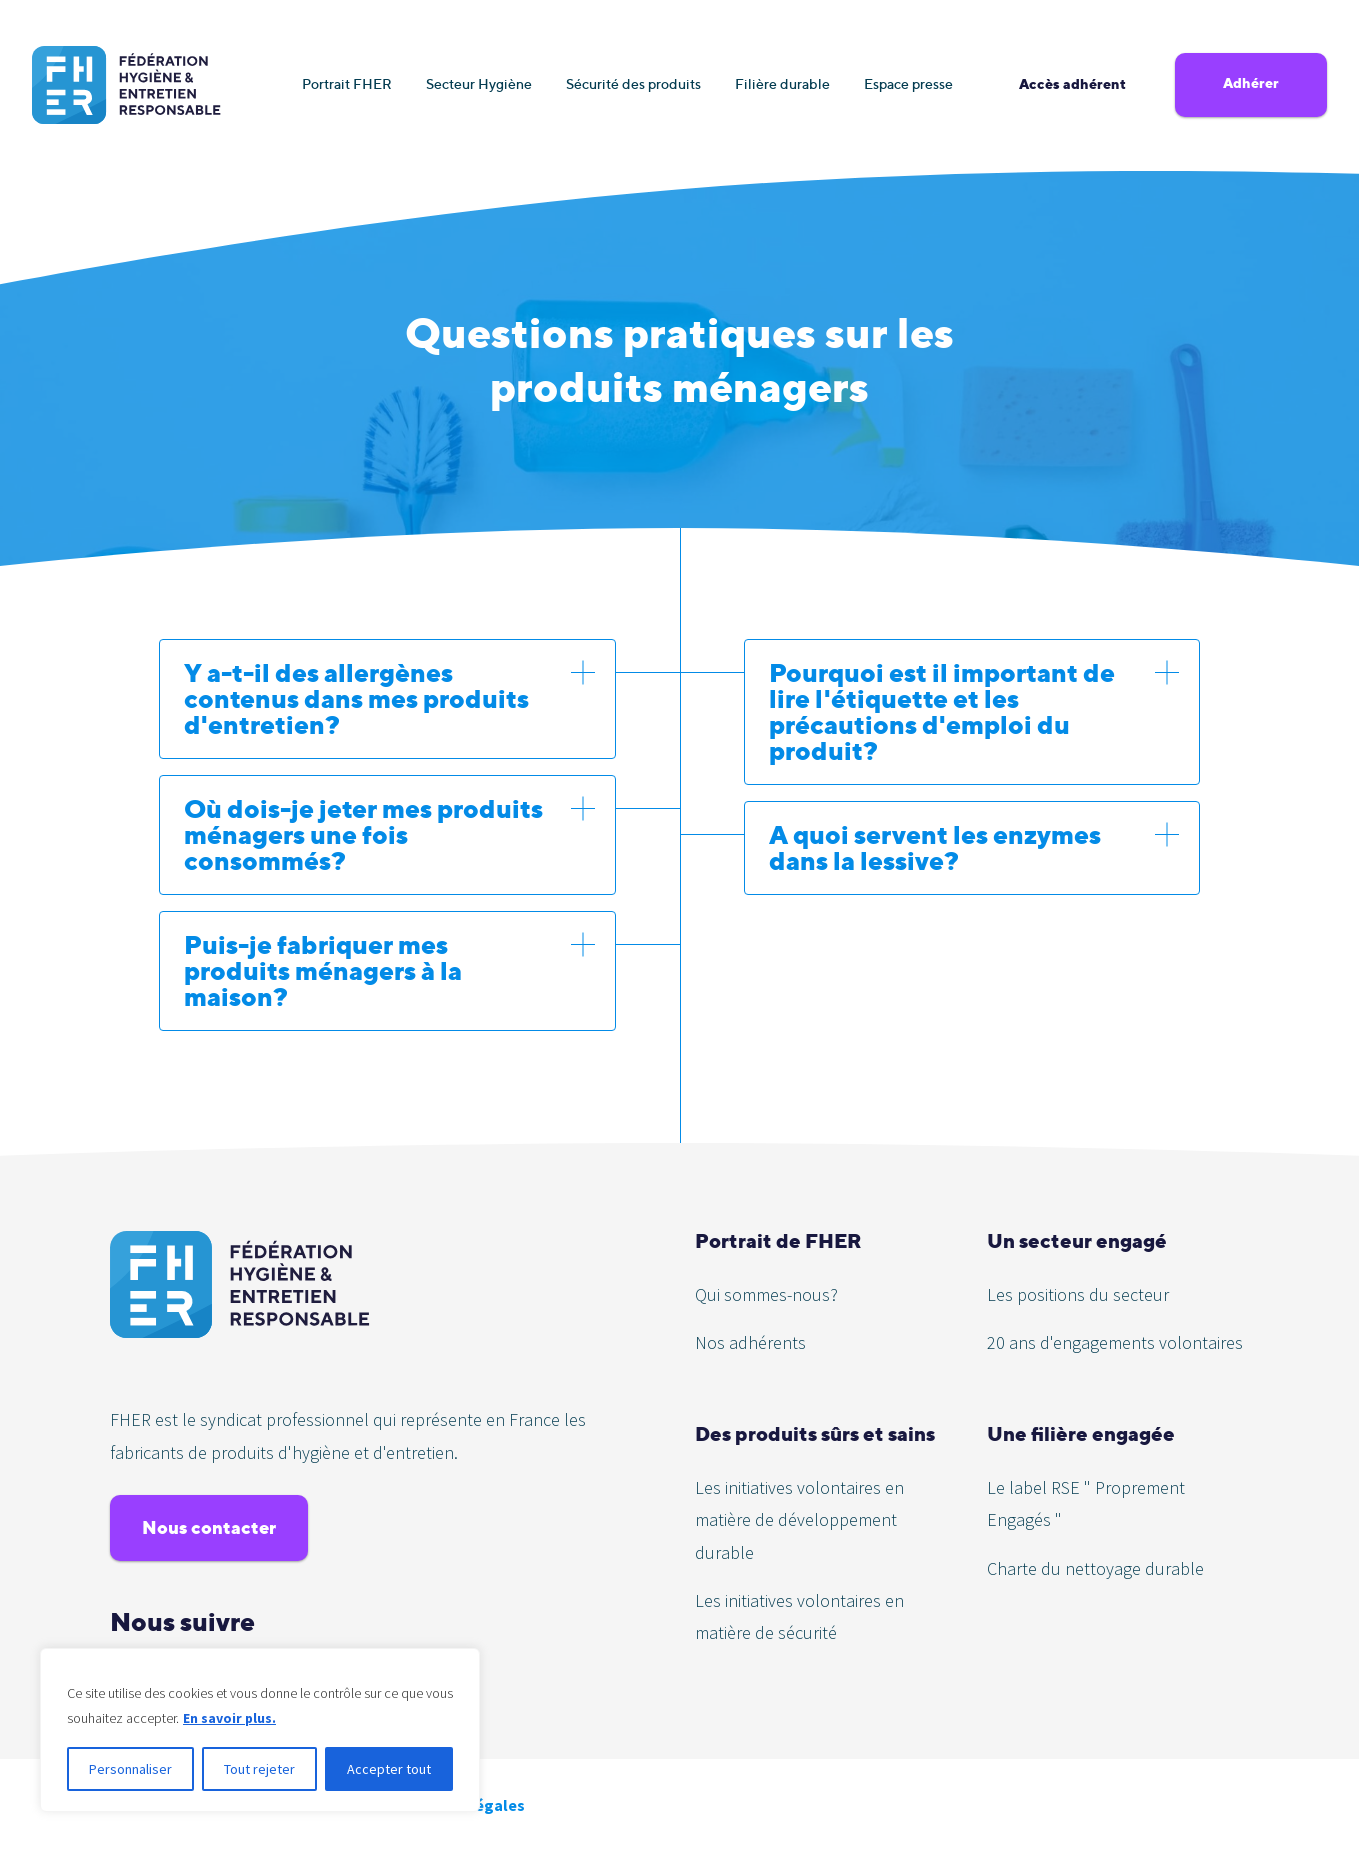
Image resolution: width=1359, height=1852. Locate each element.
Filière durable (782, 83)
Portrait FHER (347, 83)
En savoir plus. (230, 1718)
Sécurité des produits (633, 83)
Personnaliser (130, 1769)
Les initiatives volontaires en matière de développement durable (799, 1520)
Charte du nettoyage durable (1095, 1568)
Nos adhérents (750, 1342)
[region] (260, 1730)
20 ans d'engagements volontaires (1115, 1342)
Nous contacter (209, 1527)
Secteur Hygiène (479, 83)
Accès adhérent (1072, 84)
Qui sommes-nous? (766, 1294)
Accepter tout (389, 1769)
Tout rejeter (259, 1769)
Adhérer (1251, 83)
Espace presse (908, 83)
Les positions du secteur (1078, 1294)
